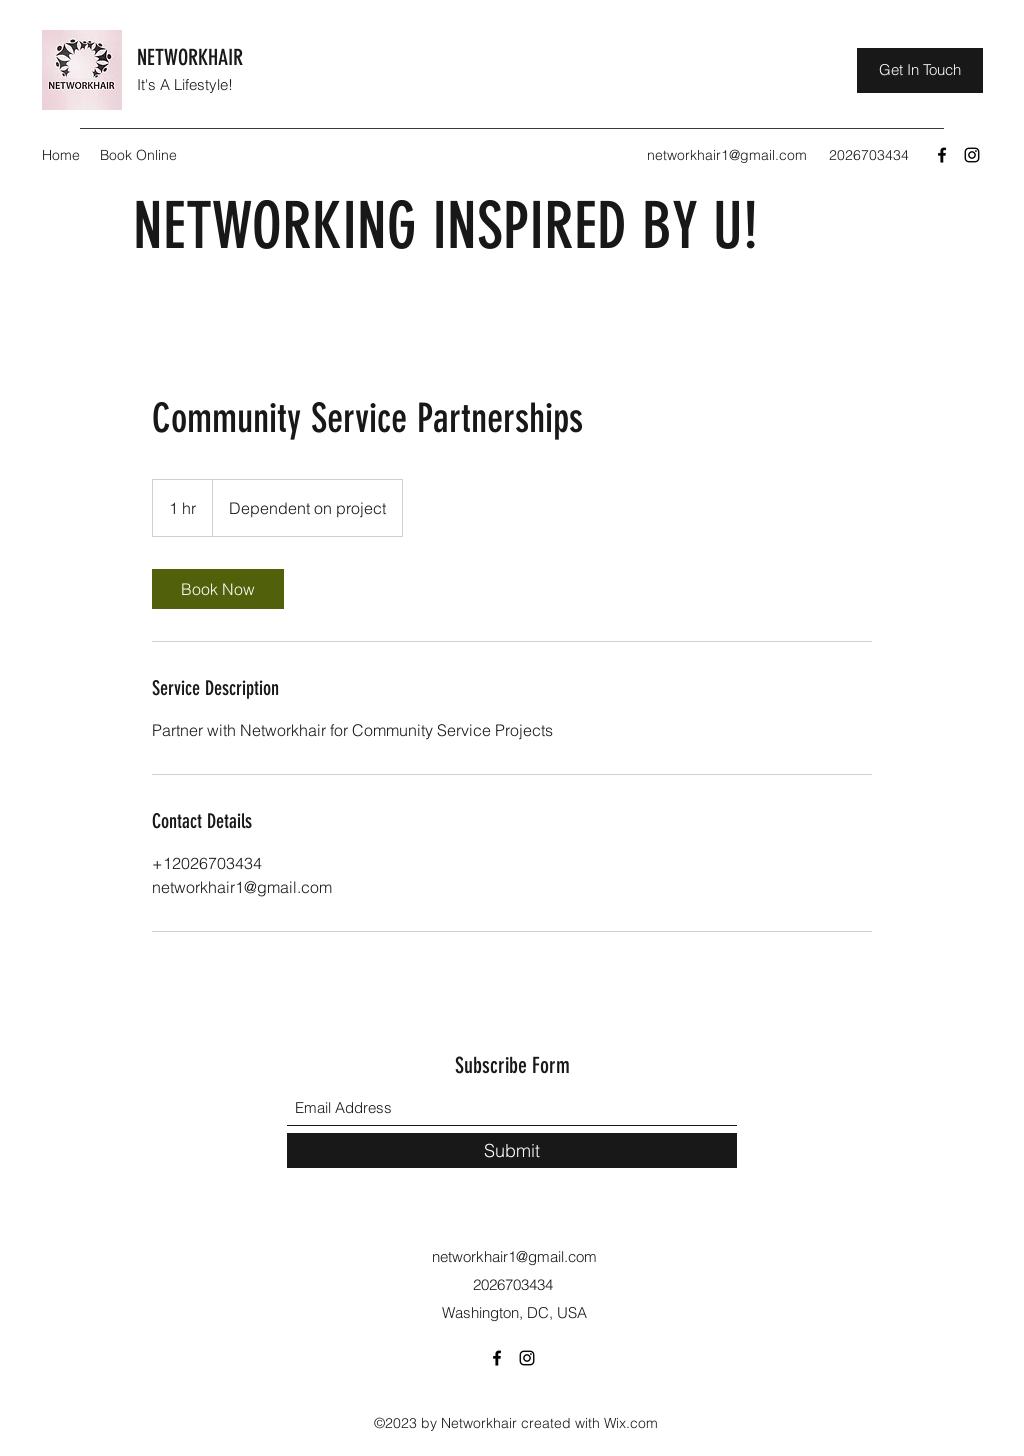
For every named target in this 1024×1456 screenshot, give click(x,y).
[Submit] (512, 1150)
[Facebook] (942, 155)
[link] (218, 589)
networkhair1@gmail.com (727, 155)
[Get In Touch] (920, 70)
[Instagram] (972, 155)
